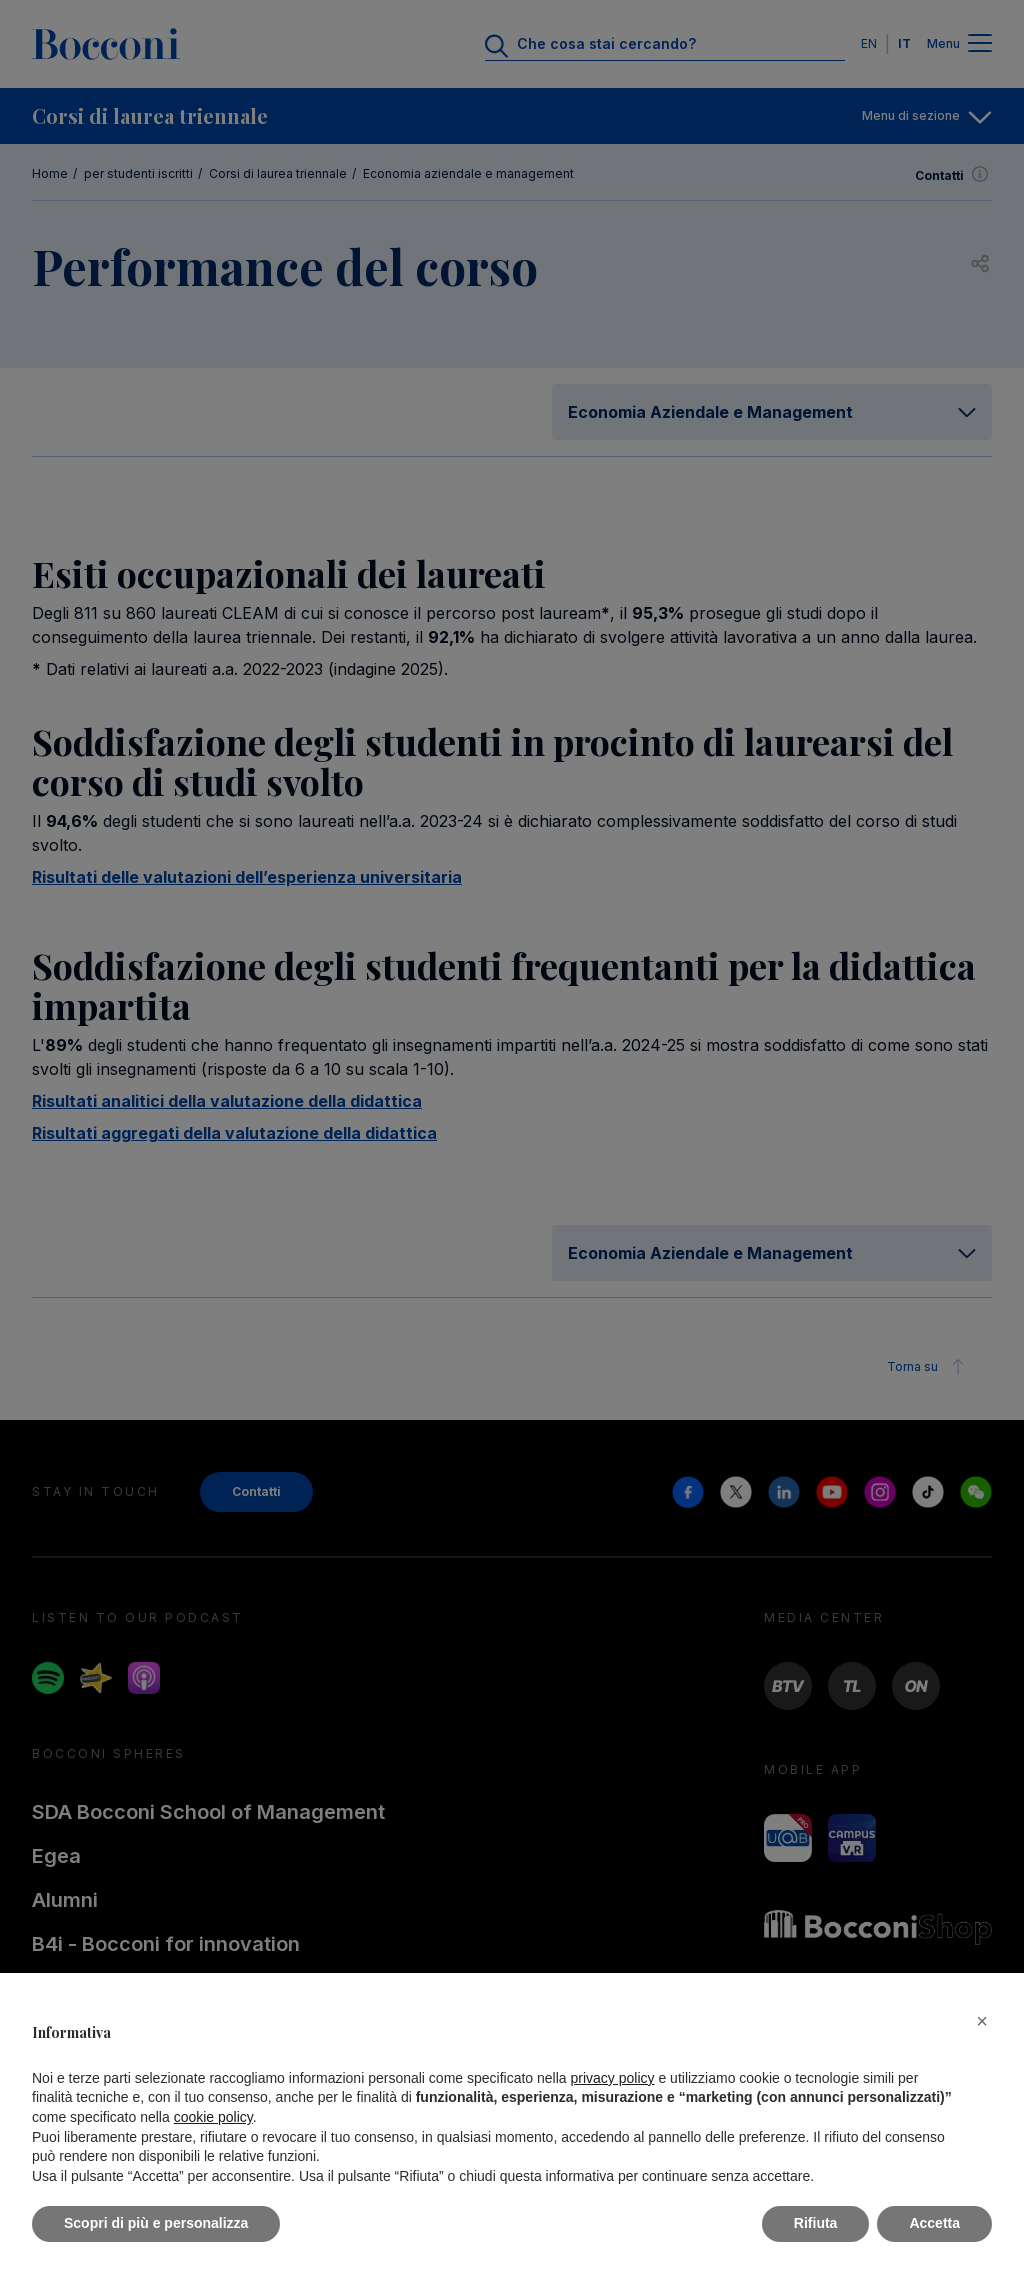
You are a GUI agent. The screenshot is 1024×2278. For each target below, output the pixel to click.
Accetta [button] (934, 2223)
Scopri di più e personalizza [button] (156, 2223)
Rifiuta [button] (816, 2223)
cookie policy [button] (213, 2117)
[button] (982, 2021)
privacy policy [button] (613, 2078)
